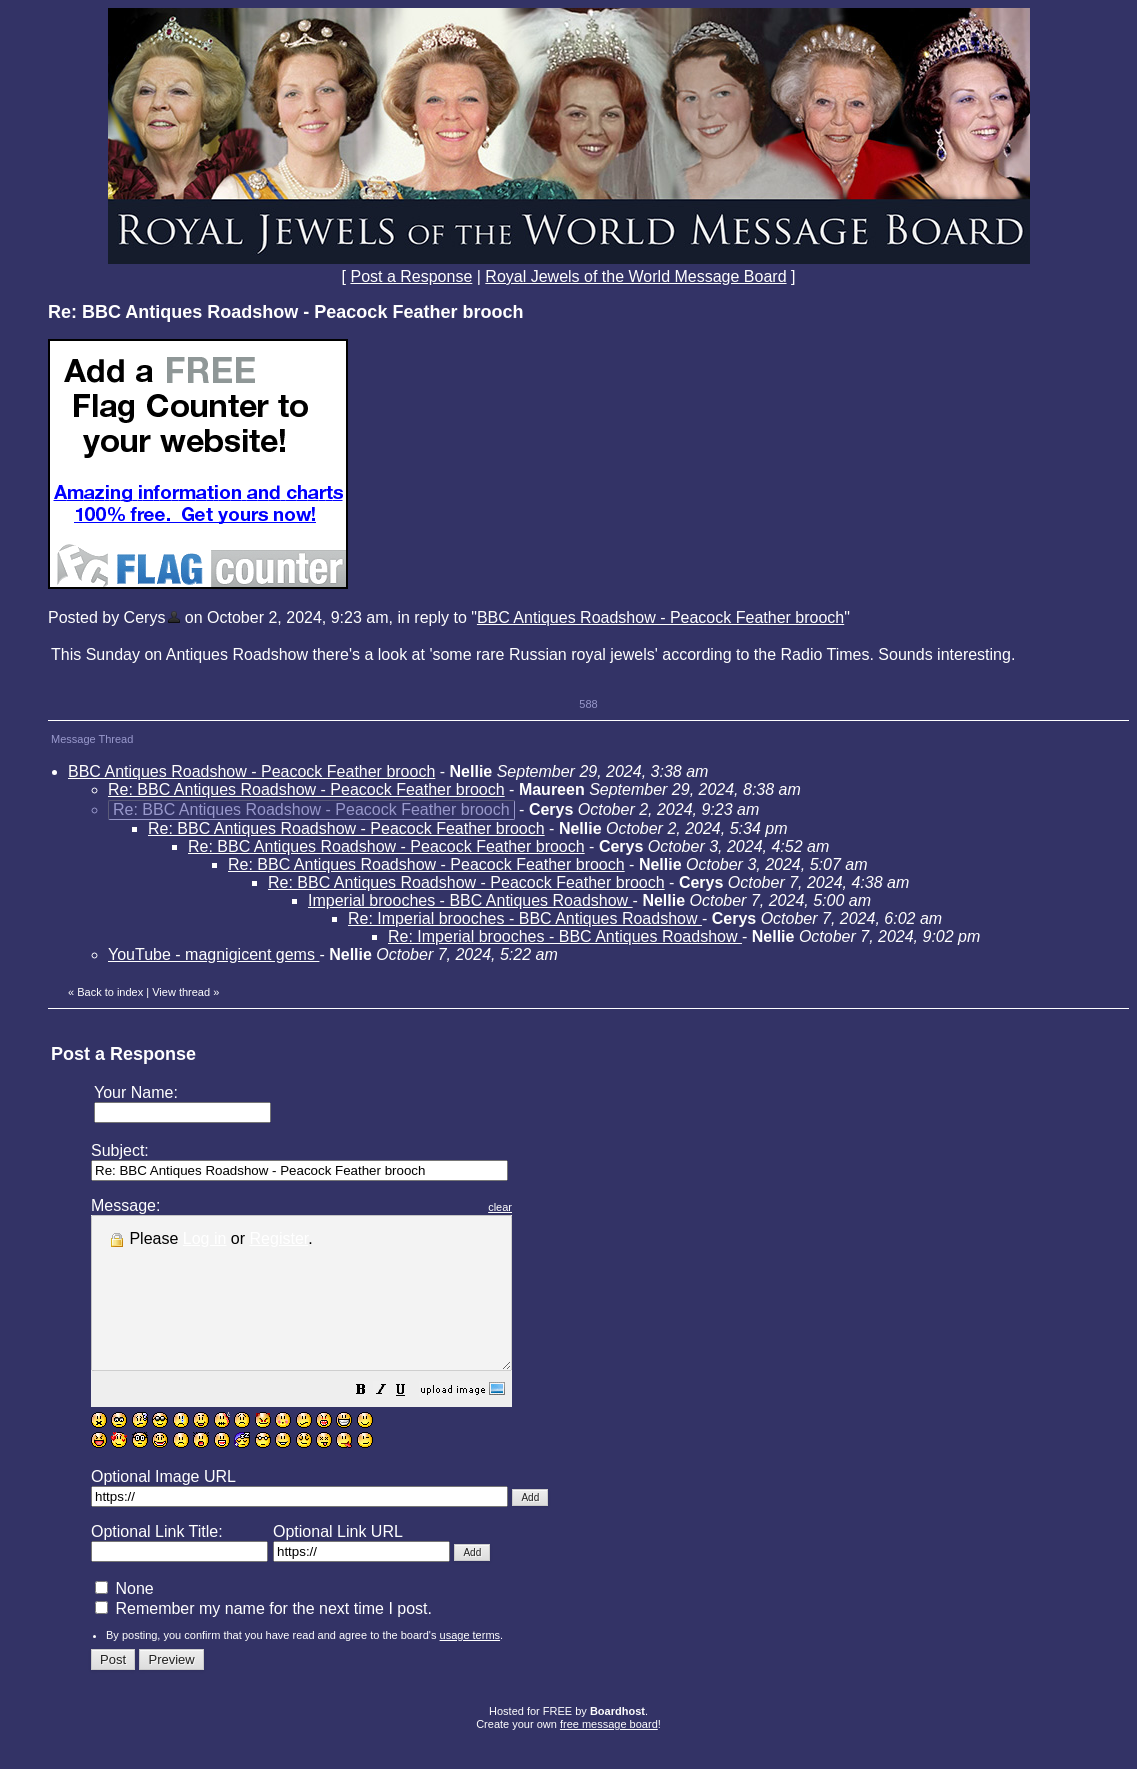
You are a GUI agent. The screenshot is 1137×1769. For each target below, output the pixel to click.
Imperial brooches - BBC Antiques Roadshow (470, 900)
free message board (609, 1754)
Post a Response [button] (411, 276)
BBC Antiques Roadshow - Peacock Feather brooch (660, 617)
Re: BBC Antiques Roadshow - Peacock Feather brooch (306, 789)
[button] (411, 1421)
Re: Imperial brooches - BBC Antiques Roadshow (525, 918)
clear (550, 1207)
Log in (205, 1238)
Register (279, 1238)
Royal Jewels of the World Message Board (635, 276)
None (124, 1618)
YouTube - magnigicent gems (213, 954)
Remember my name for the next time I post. (263, 1638)
